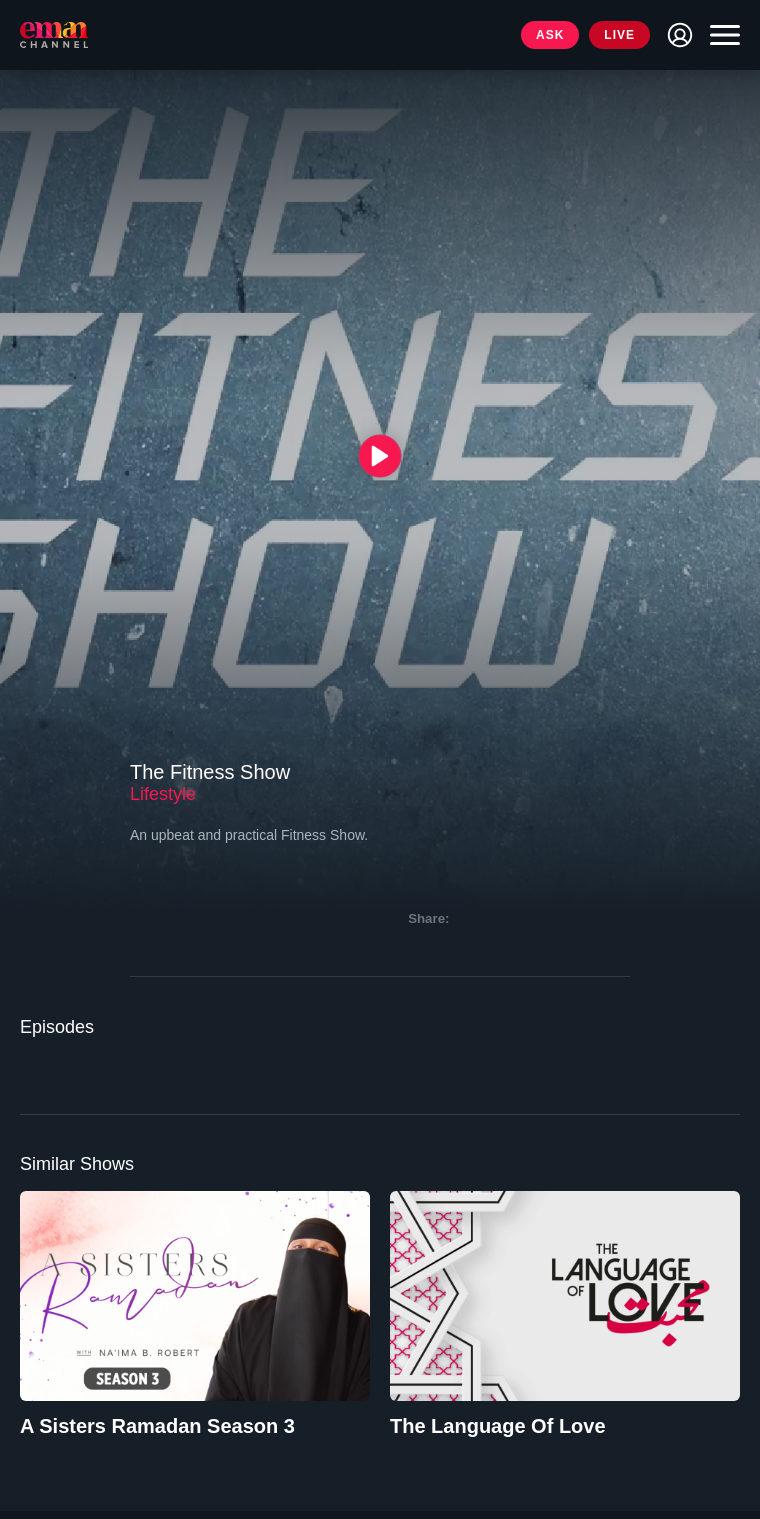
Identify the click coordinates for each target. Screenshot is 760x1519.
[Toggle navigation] (720, 35)
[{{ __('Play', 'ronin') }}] (380, 455)
